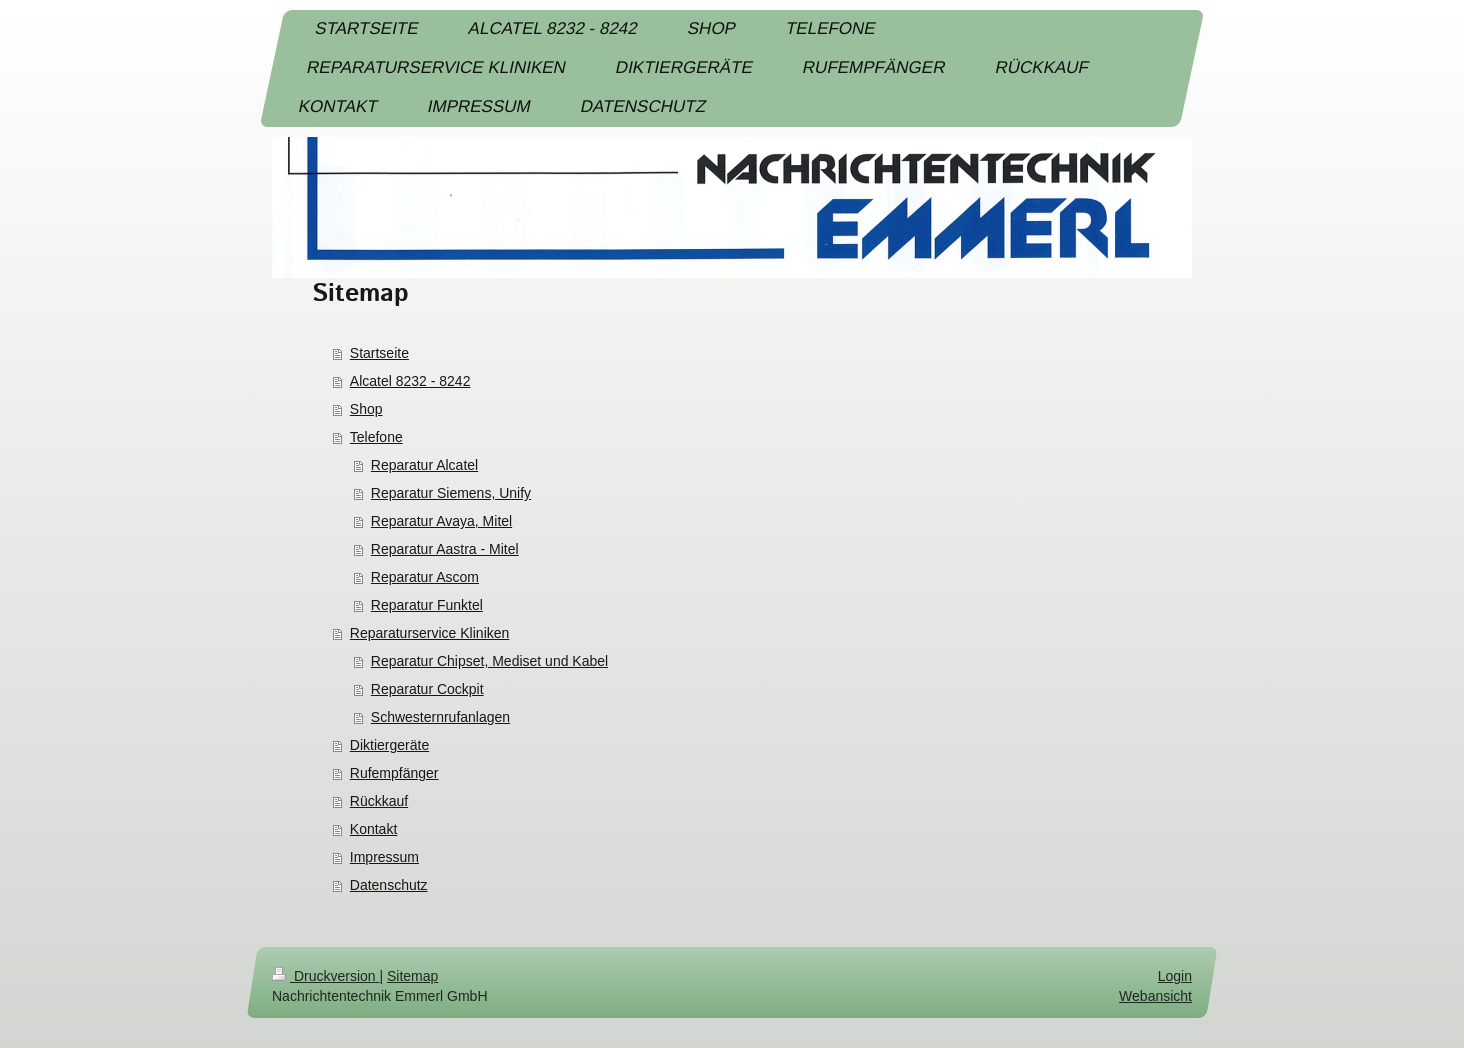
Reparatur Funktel (427, 605)
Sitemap (412, 976)
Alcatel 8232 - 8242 (410, 381)
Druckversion (325, 976)
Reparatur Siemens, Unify (451, 493)
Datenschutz (389, 885)
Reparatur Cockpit (427, 689)
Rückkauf (379, 801)
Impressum (384, 857)
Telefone (376, 437)
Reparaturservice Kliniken (430, 633)
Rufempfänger (394, 773)
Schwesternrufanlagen (440, 717)
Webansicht (1155, 996)
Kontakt (373, 829)
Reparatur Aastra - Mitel (445, 549)
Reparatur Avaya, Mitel (441, 521)
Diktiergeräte (389, 745)
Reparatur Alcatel (424, 465)
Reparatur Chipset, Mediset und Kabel (489, 661)
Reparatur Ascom (425, 577)
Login (1175, 976)
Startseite (379, 353)
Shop (366, 409)
